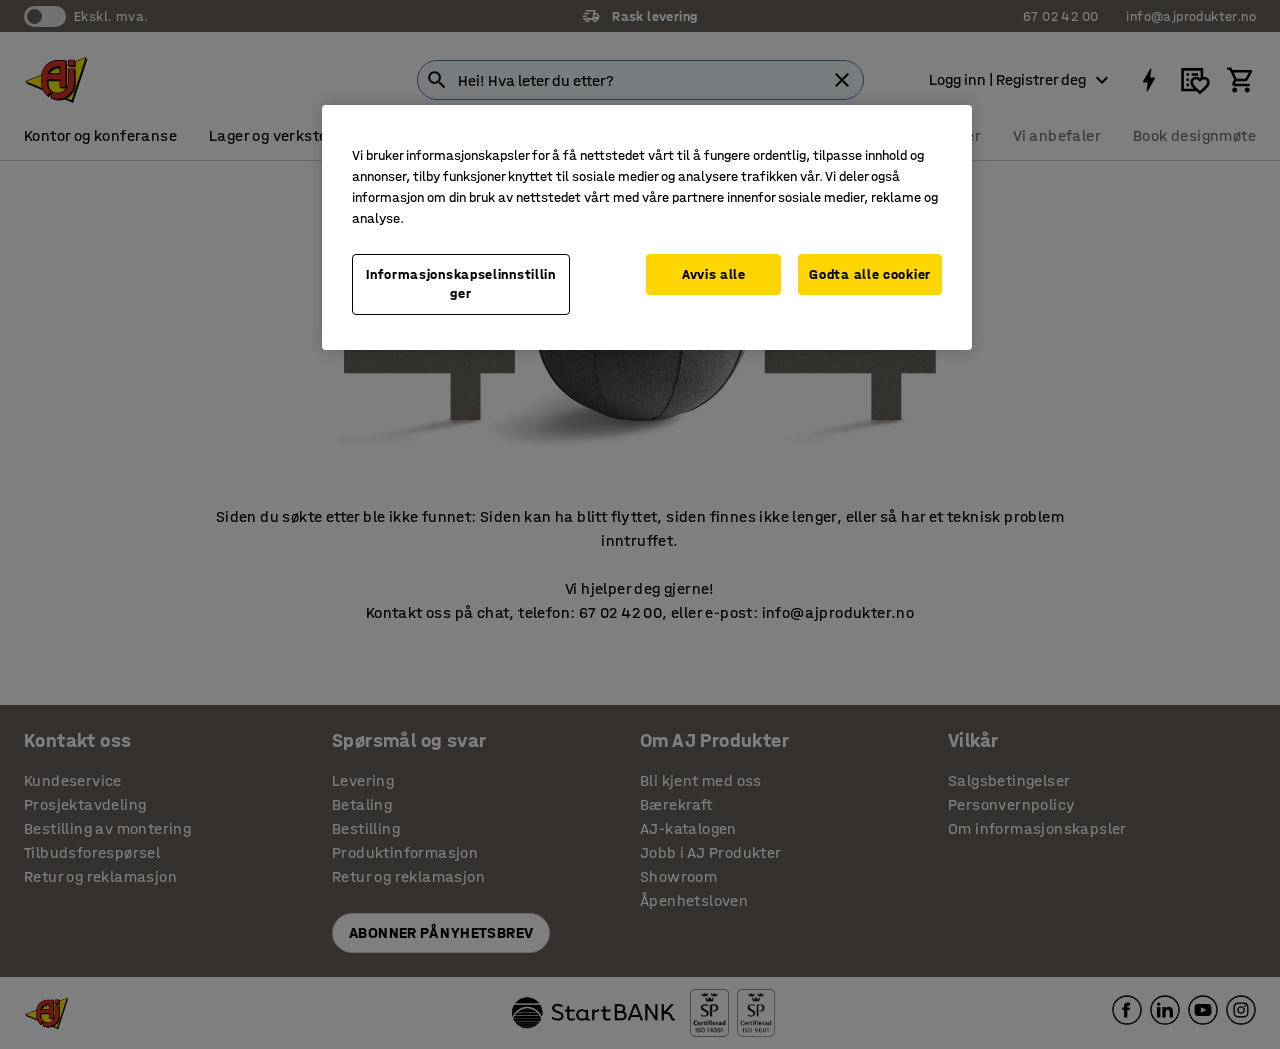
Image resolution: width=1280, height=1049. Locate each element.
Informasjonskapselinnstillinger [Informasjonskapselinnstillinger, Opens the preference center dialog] (461, 284)
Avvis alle (714, 274)
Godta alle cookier (870, 274)
